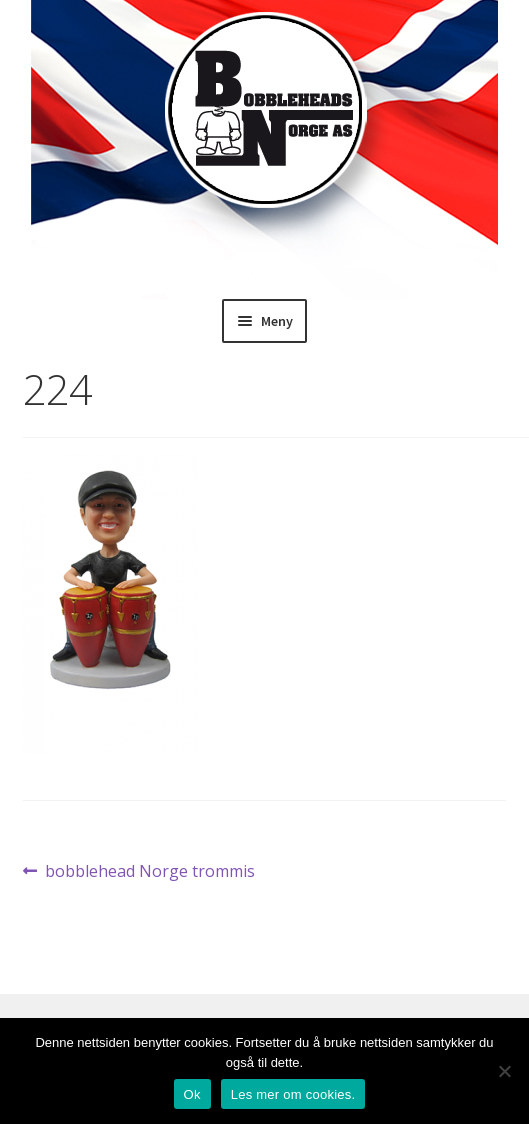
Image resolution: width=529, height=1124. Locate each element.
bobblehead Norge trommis (149, 872)
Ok (192, 1094)
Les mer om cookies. (293, 1094)
